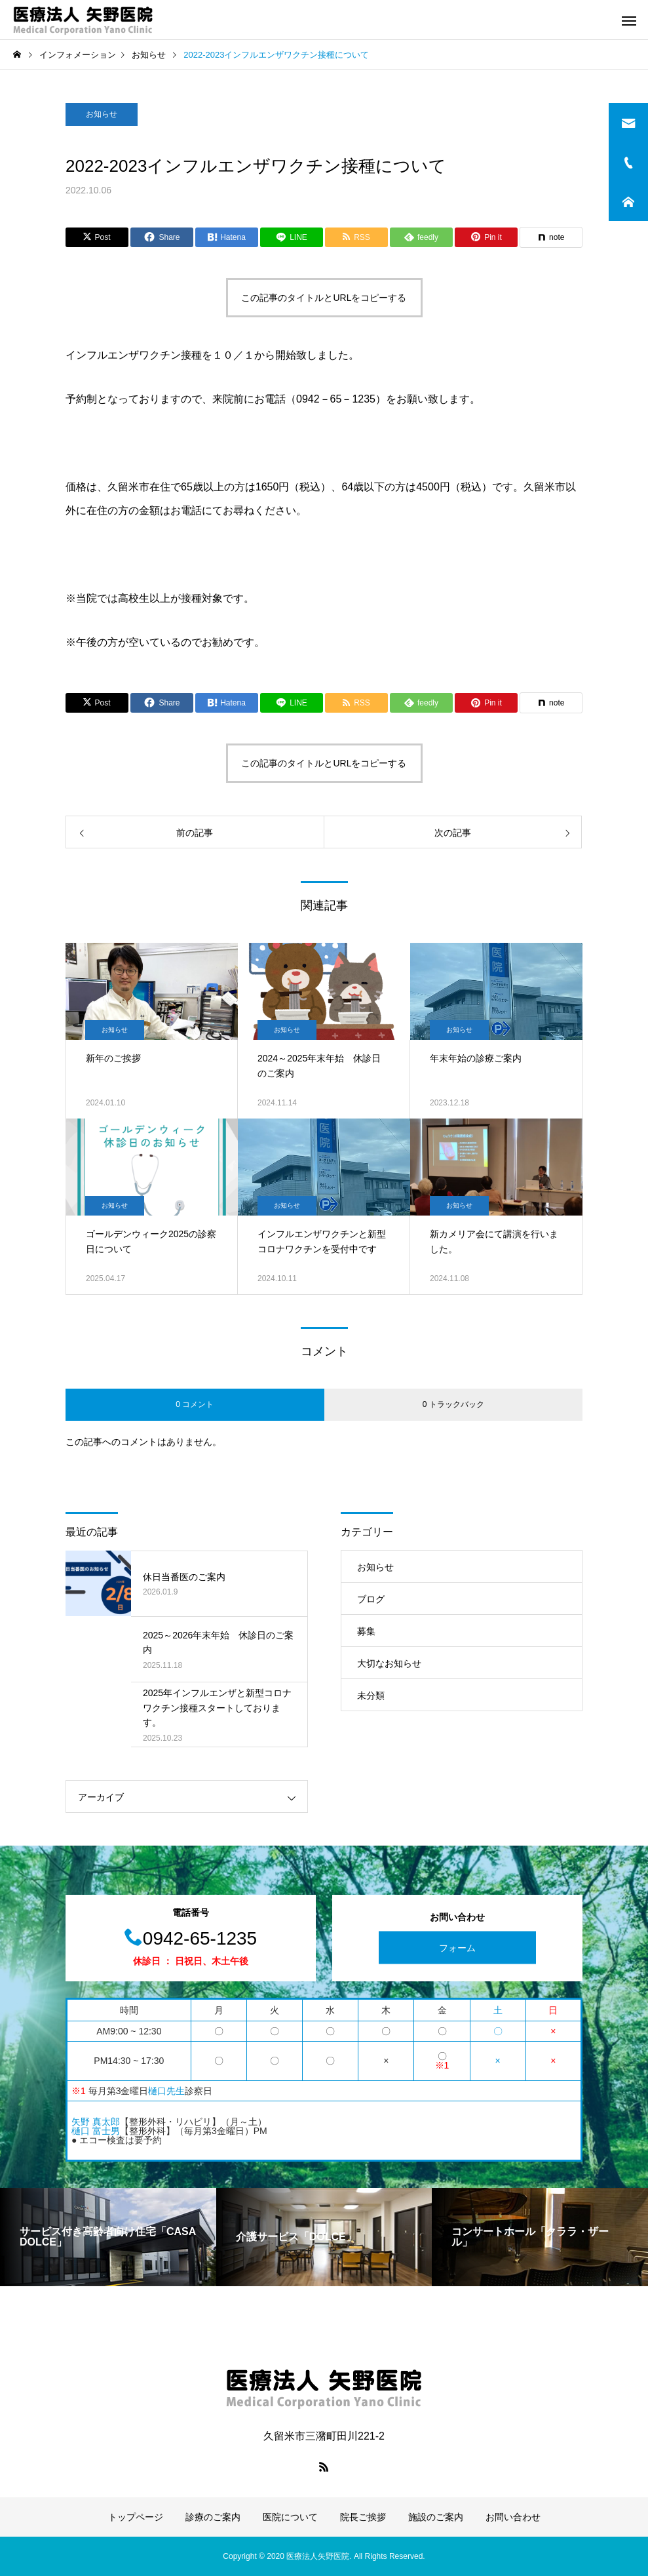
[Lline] (291, 237)
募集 (366, 1631)
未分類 (371, 1695)
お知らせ (101, 114)
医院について (290, 2517)
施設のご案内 (435, 2517)
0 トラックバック (453, 1404)
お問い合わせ (513, 2517)
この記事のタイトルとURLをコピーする (323, 297)
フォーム (457, 1948)
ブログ (371, 1599)
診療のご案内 (212, 2517)
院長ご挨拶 (363, 2517)
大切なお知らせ (389, 1663)
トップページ (135, 2517)
